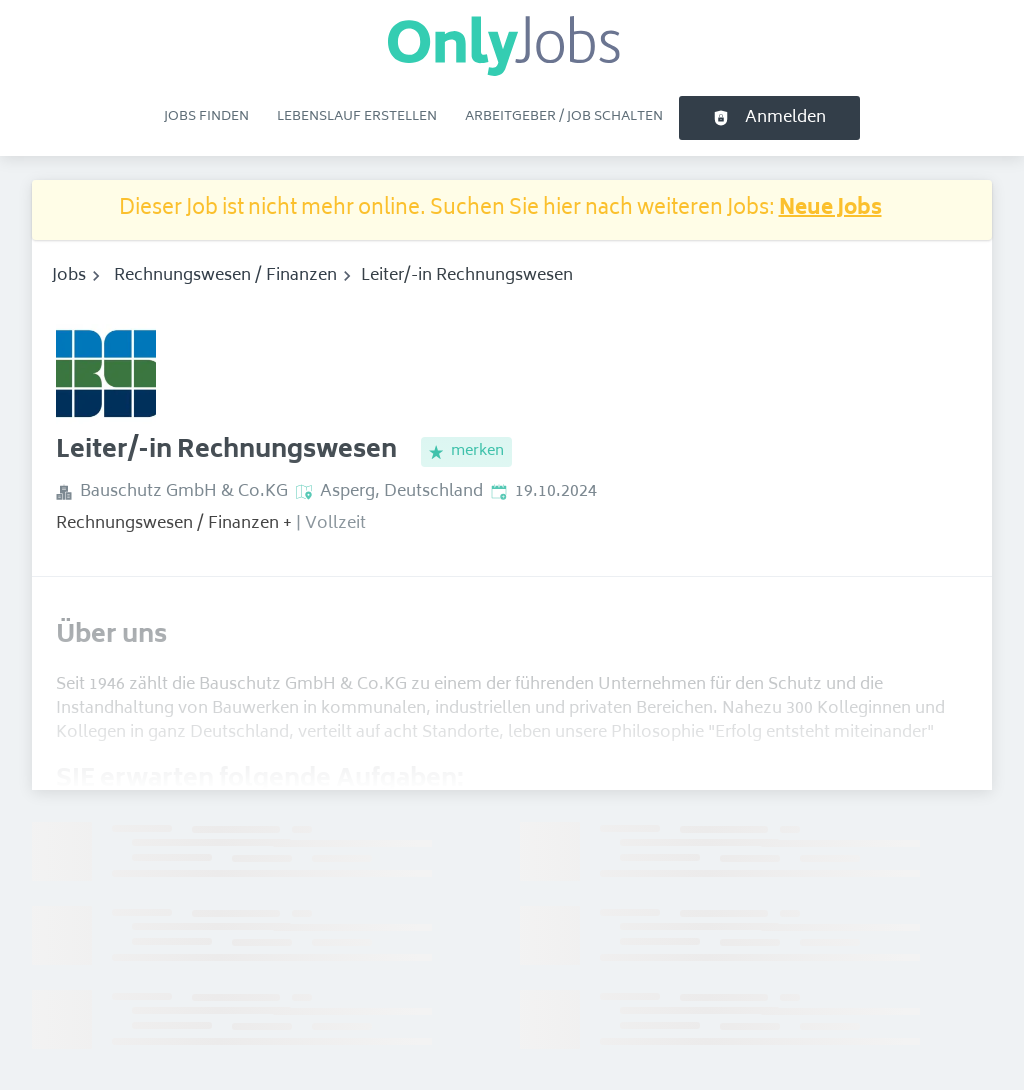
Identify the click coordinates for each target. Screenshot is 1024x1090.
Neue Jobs (830, 209)
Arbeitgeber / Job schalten (564, 117)
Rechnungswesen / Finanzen (225, 276)
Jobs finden (206, 117)
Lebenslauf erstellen (357, 117)
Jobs (69, 276)
